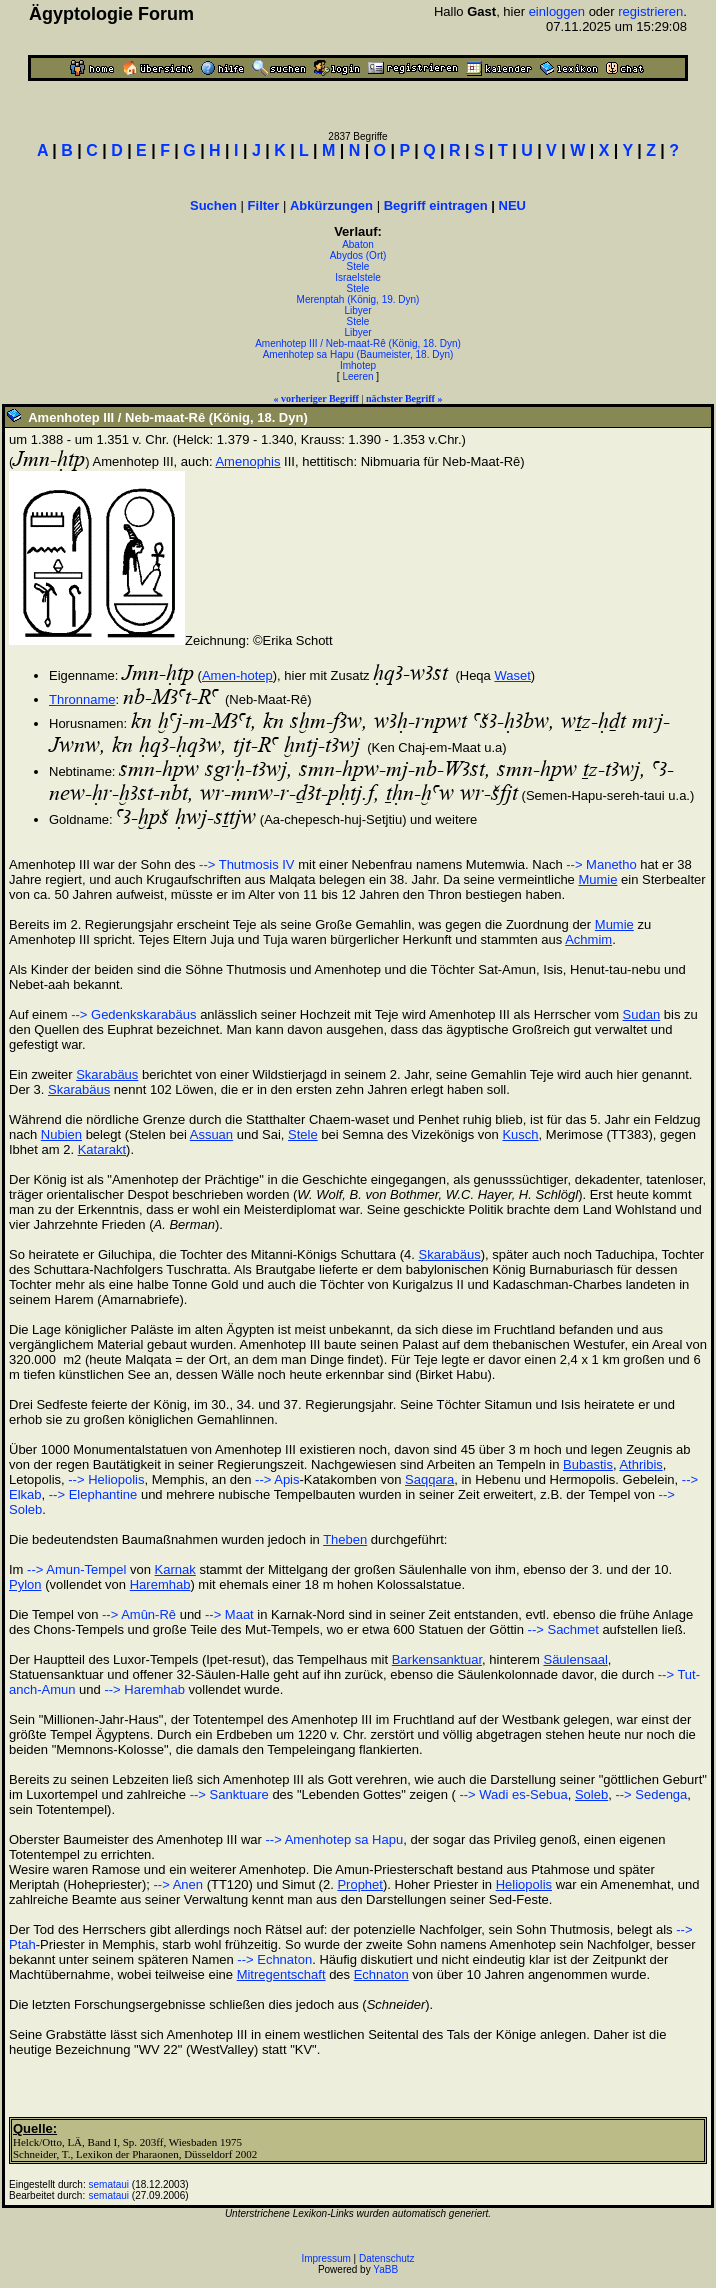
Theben (345, 1539)
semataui (109, 2184)
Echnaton (381, 1974)
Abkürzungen (331, 205)
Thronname (82, 699)
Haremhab (160, 1584)
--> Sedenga (651, 1794)
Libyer (357, 310)
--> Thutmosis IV (246, 864)
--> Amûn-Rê (139, 1614)
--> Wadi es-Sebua (512, 1794)
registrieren (650, 11)
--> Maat (229, 1614)
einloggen (557, 11)
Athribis (640, 1464)
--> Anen (179, 1884)
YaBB (385, 2269)
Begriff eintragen (436, 205)
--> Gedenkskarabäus (133, 1014)
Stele (358, 266)
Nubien (61, 1134)
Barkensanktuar (437, 1659)
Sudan (642, 1014)
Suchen (213, 205)
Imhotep (358, 365)
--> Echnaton (274, 1959)
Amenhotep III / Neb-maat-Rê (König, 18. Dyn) (358, 343)
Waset (512, 675)
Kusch (520, 1134)
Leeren (357, 376)
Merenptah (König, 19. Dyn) (358, 299)
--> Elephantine (93, 1494)
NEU (512, 205)
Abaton (358, 244)
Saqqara (429, 1479)
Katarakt (102, 1149)
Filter (264, 205)
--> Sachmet (563, 1629)
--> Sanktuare (229, 1794)
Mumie (597, 879)
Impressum (325, 2258)
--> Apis (277, 1479)
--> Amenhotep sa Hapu (335, 1839)
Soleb (591, 1794)
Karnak (175, 1569)
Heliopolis (524, 1884)
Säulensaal (575, 1659)
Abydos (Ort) (358, 255)
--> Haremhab (144, 1689)
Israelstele (358, 277)
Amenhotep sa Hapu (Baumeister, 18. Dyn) (358, 354)
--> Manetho (601, 864)
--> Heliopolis (106, 1479)
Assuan (211, 1134)
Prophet (360, 1884)
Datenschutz (387, 2258)
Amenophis (247, 461)
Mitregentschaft (281, 1974)
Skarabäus (107, 1074)
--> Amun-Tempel (76, 1569)
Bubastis (588, 1464)
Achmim (588, 939)
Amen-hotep (237, 675)
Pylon (25, 1584)
